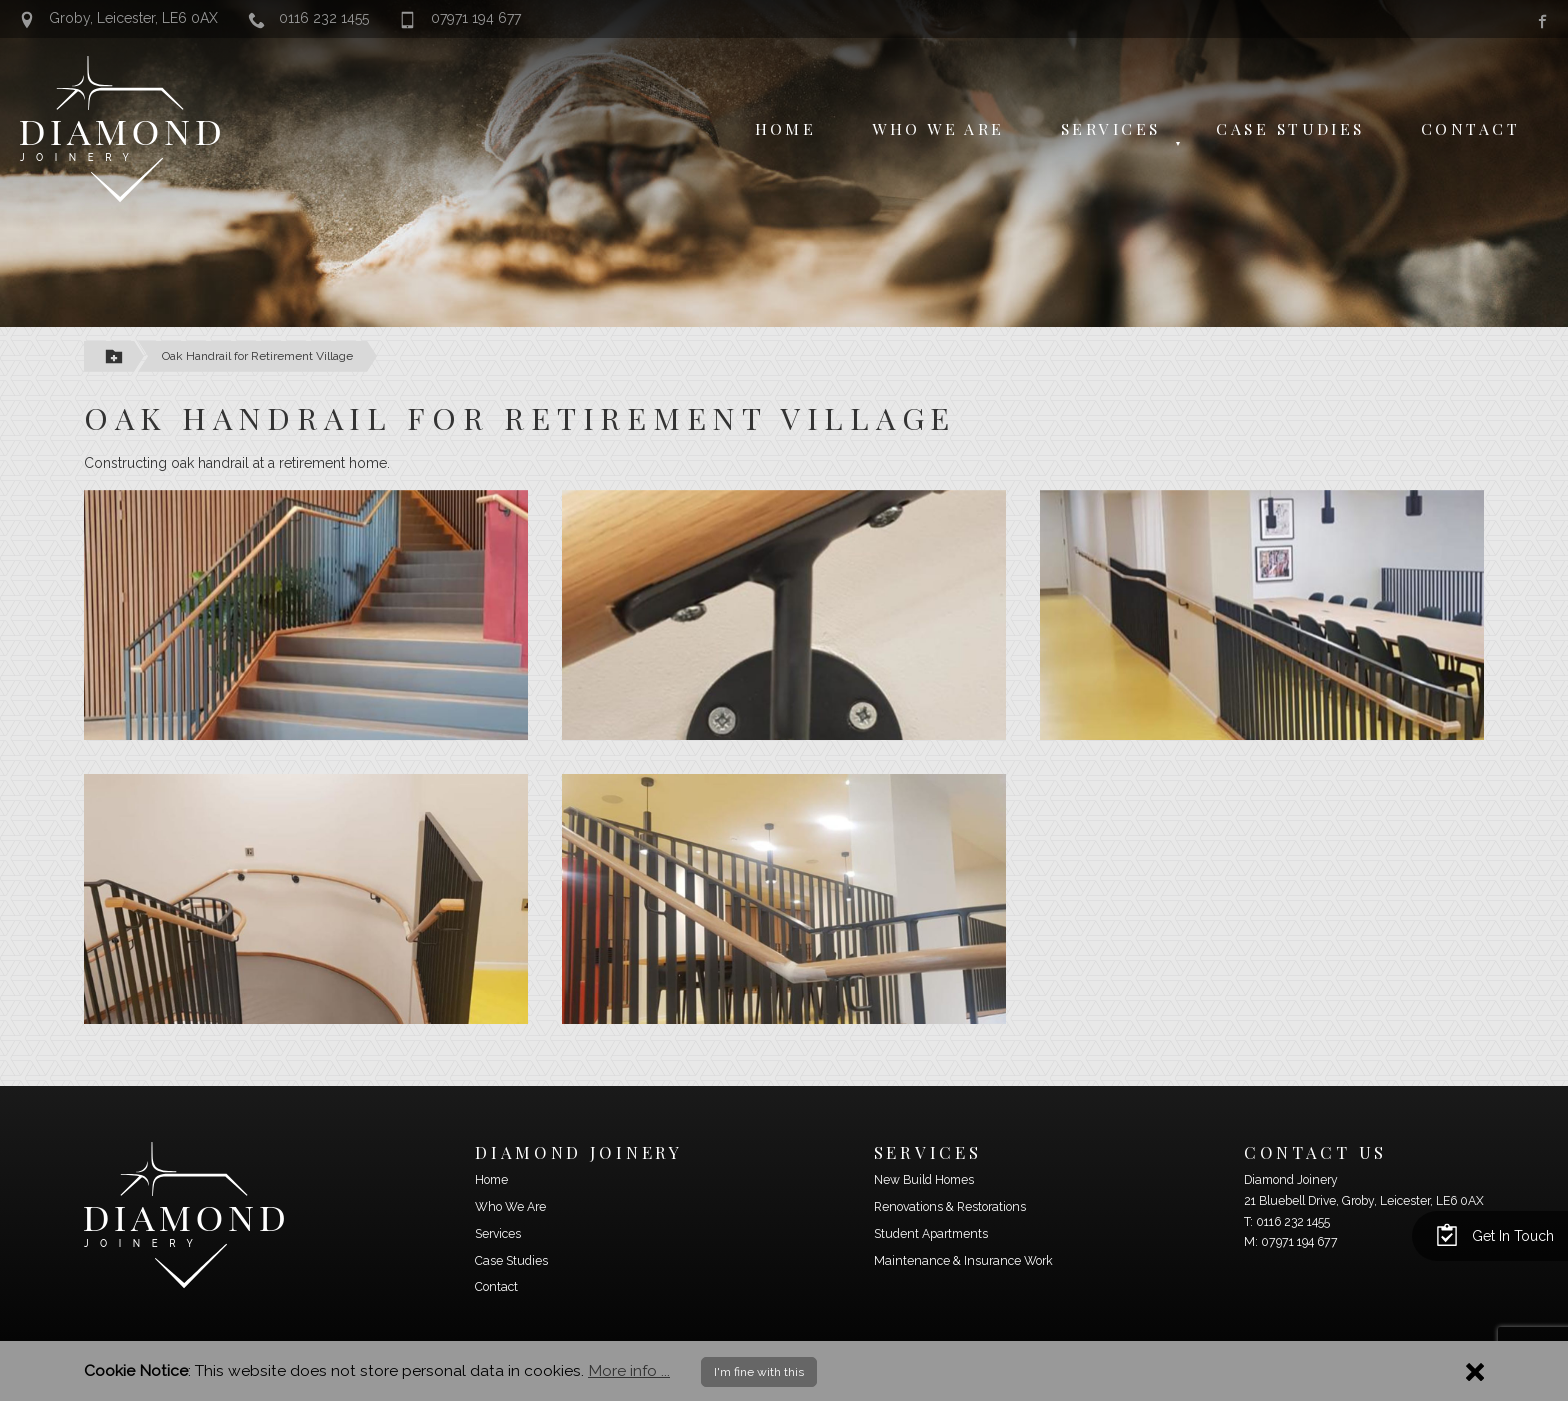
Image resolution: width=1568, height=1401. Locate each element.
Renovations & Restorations (950, 1207)
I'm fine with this (759, 1372)
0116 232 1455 (309, 18)
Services (1111, 128)
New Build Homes (924, 1180)
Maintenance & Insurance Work (963, 1261)
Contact (1470, 128)
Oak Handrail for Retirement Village (257, 356)
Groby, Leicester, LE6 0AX (119, 18)
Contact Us (1315, 1152)
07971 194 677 (460, 18)
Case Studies (1290, 128)
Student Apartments (931, 1234)
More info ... (629, 1370)
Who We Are (938, 128)
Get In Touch (1495, 1234)
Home (786, 128)
